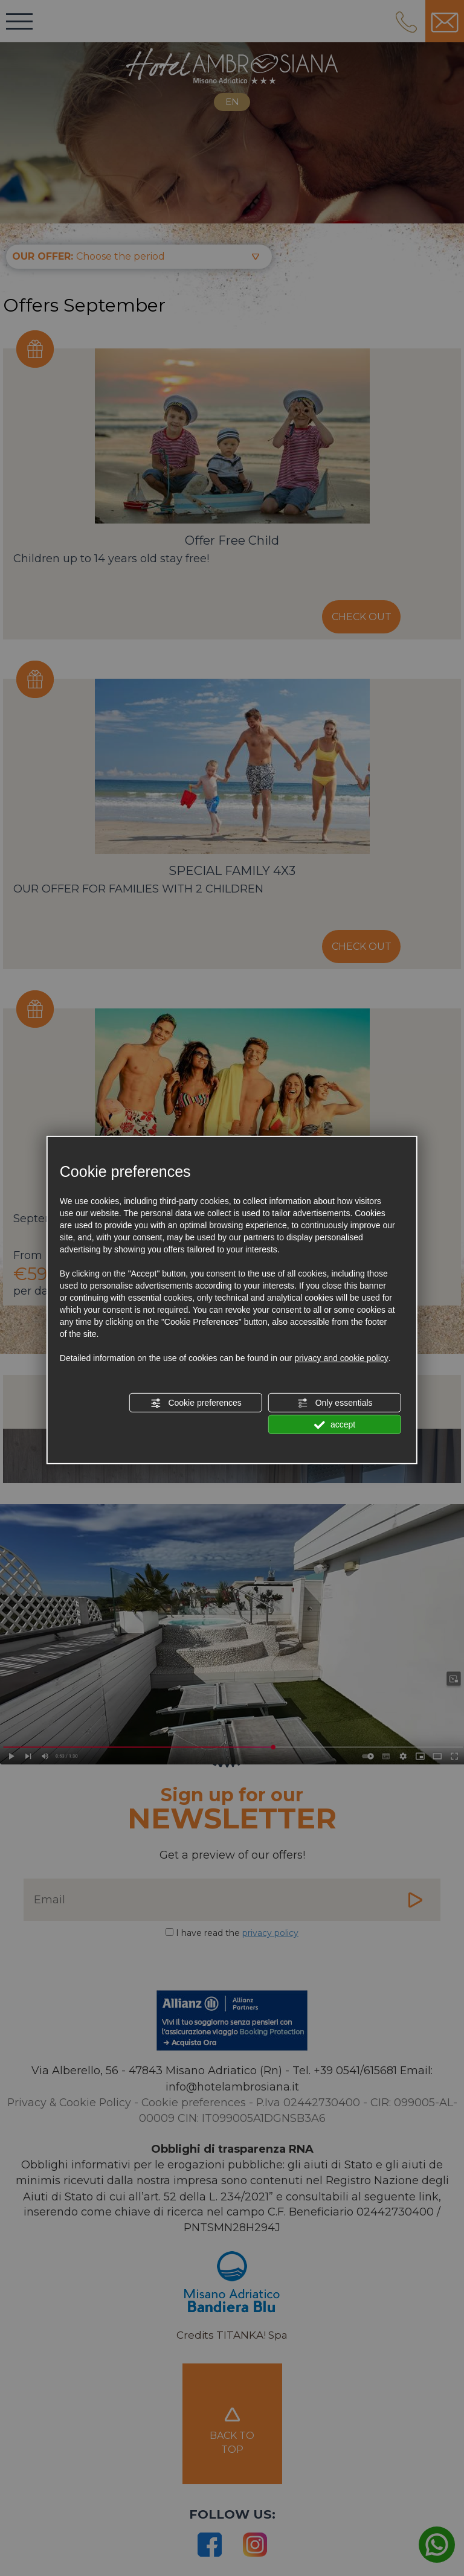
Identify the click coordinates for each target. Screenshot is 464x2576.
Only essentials (335, 1403)
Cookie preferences (196, 1403)
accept (334, 1425)
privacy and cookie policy (341, 1358)
